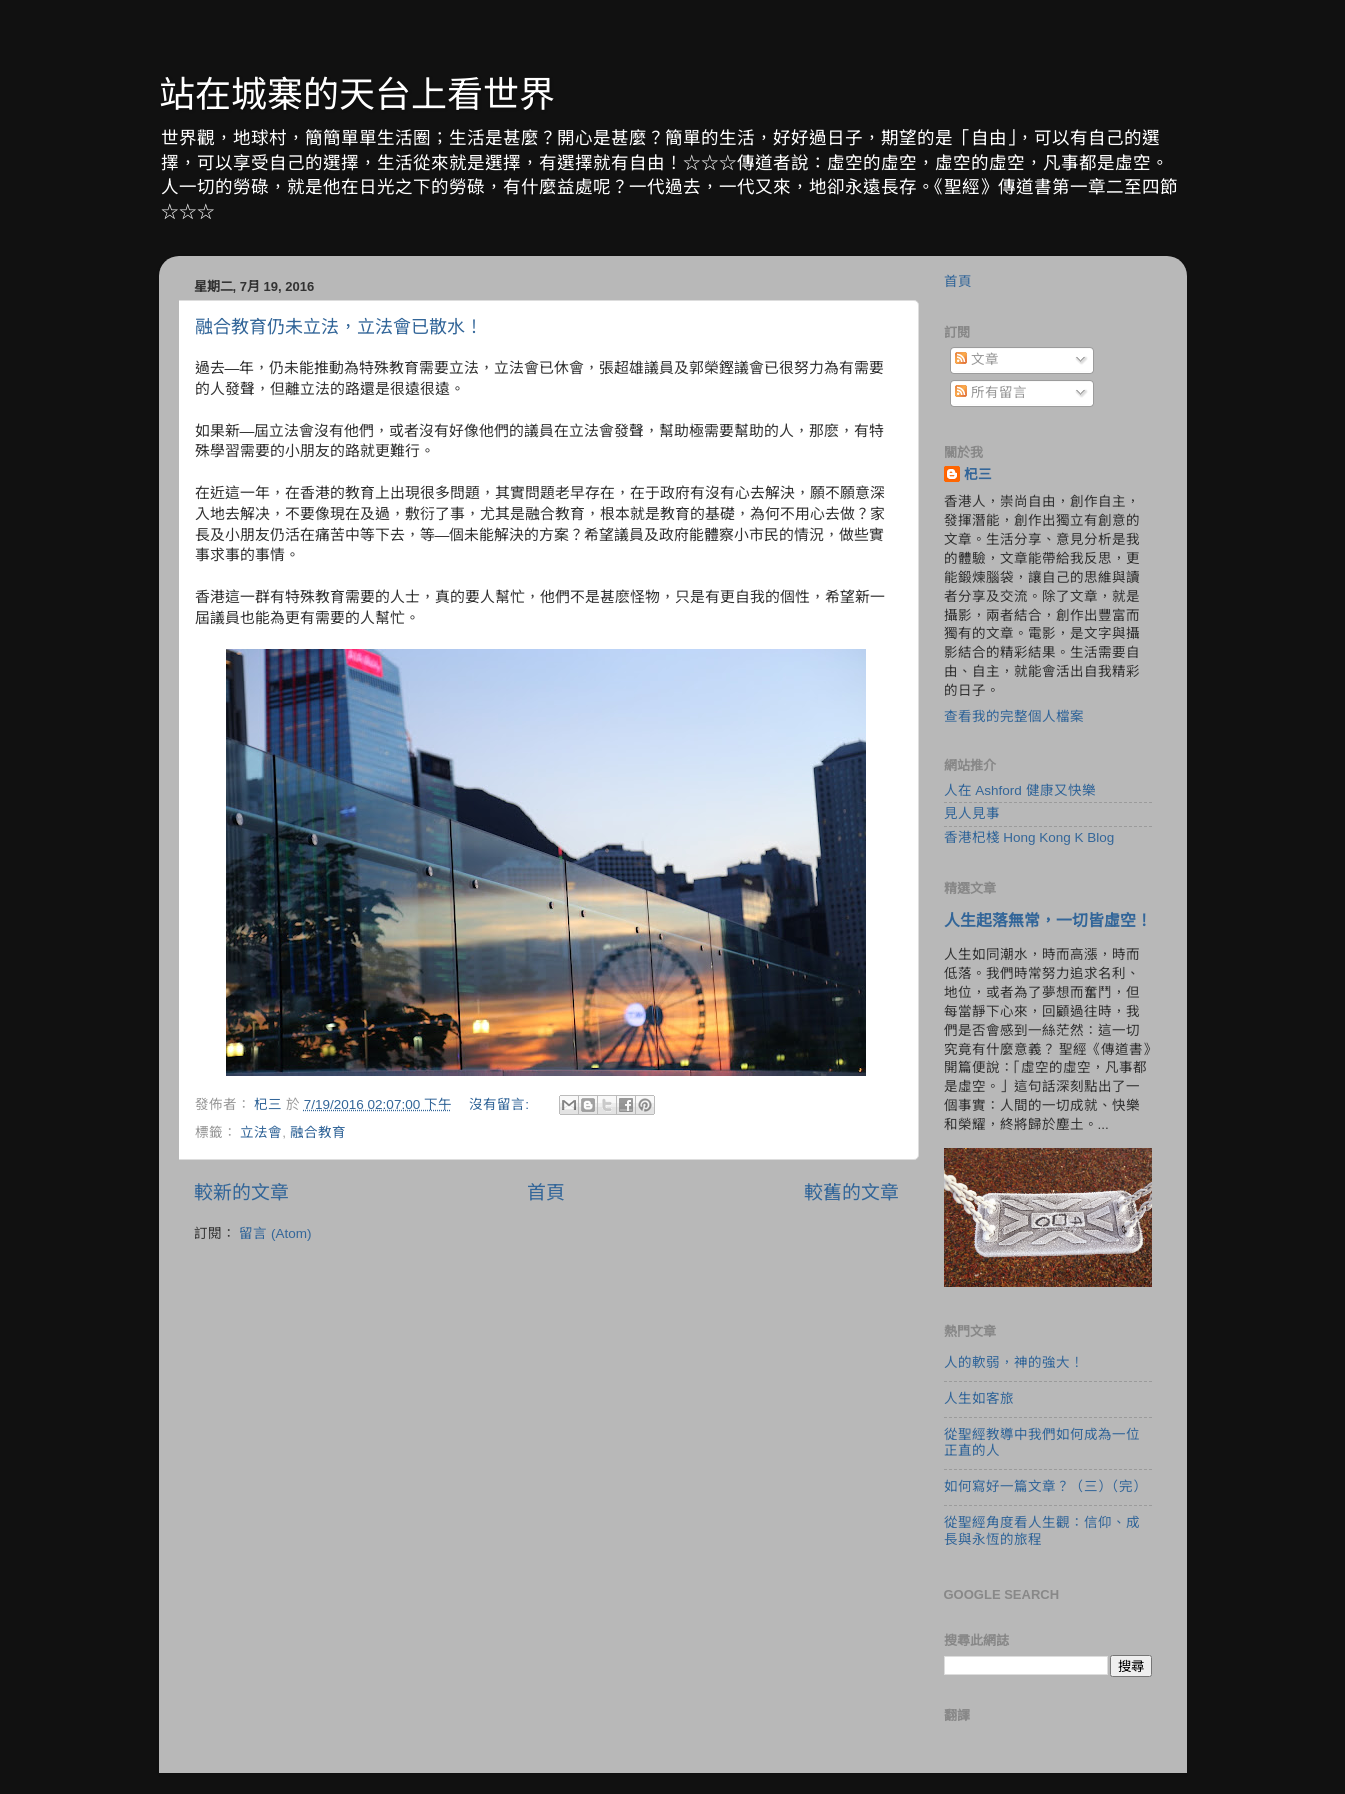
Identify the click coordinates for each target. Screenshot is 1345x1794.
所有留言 (991, 392)
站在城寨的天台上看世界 (357, 94)
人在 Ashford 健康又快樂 (1020, 790)
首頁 (546, 1192)
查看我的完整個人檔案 (1014, 716)
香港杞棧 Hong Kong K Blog (1029, 837)
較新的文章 (241, 1192)
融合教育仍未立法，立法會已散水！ (339, 327)
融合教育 (318, 1132)
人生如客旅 (979, 1398)
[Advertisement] (546, 1414)
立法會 (261, 1132)
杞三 (978, 474)
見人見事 (972, 813)
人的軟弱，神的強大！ (1014, 1362)
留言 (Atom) (275, 1233)
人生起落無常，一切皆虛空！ (1048, 920)
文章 (977, 359)
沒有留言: (501, 1104)
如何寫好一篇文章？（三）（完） (1045, 1486)
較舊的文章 (851, 1192)
